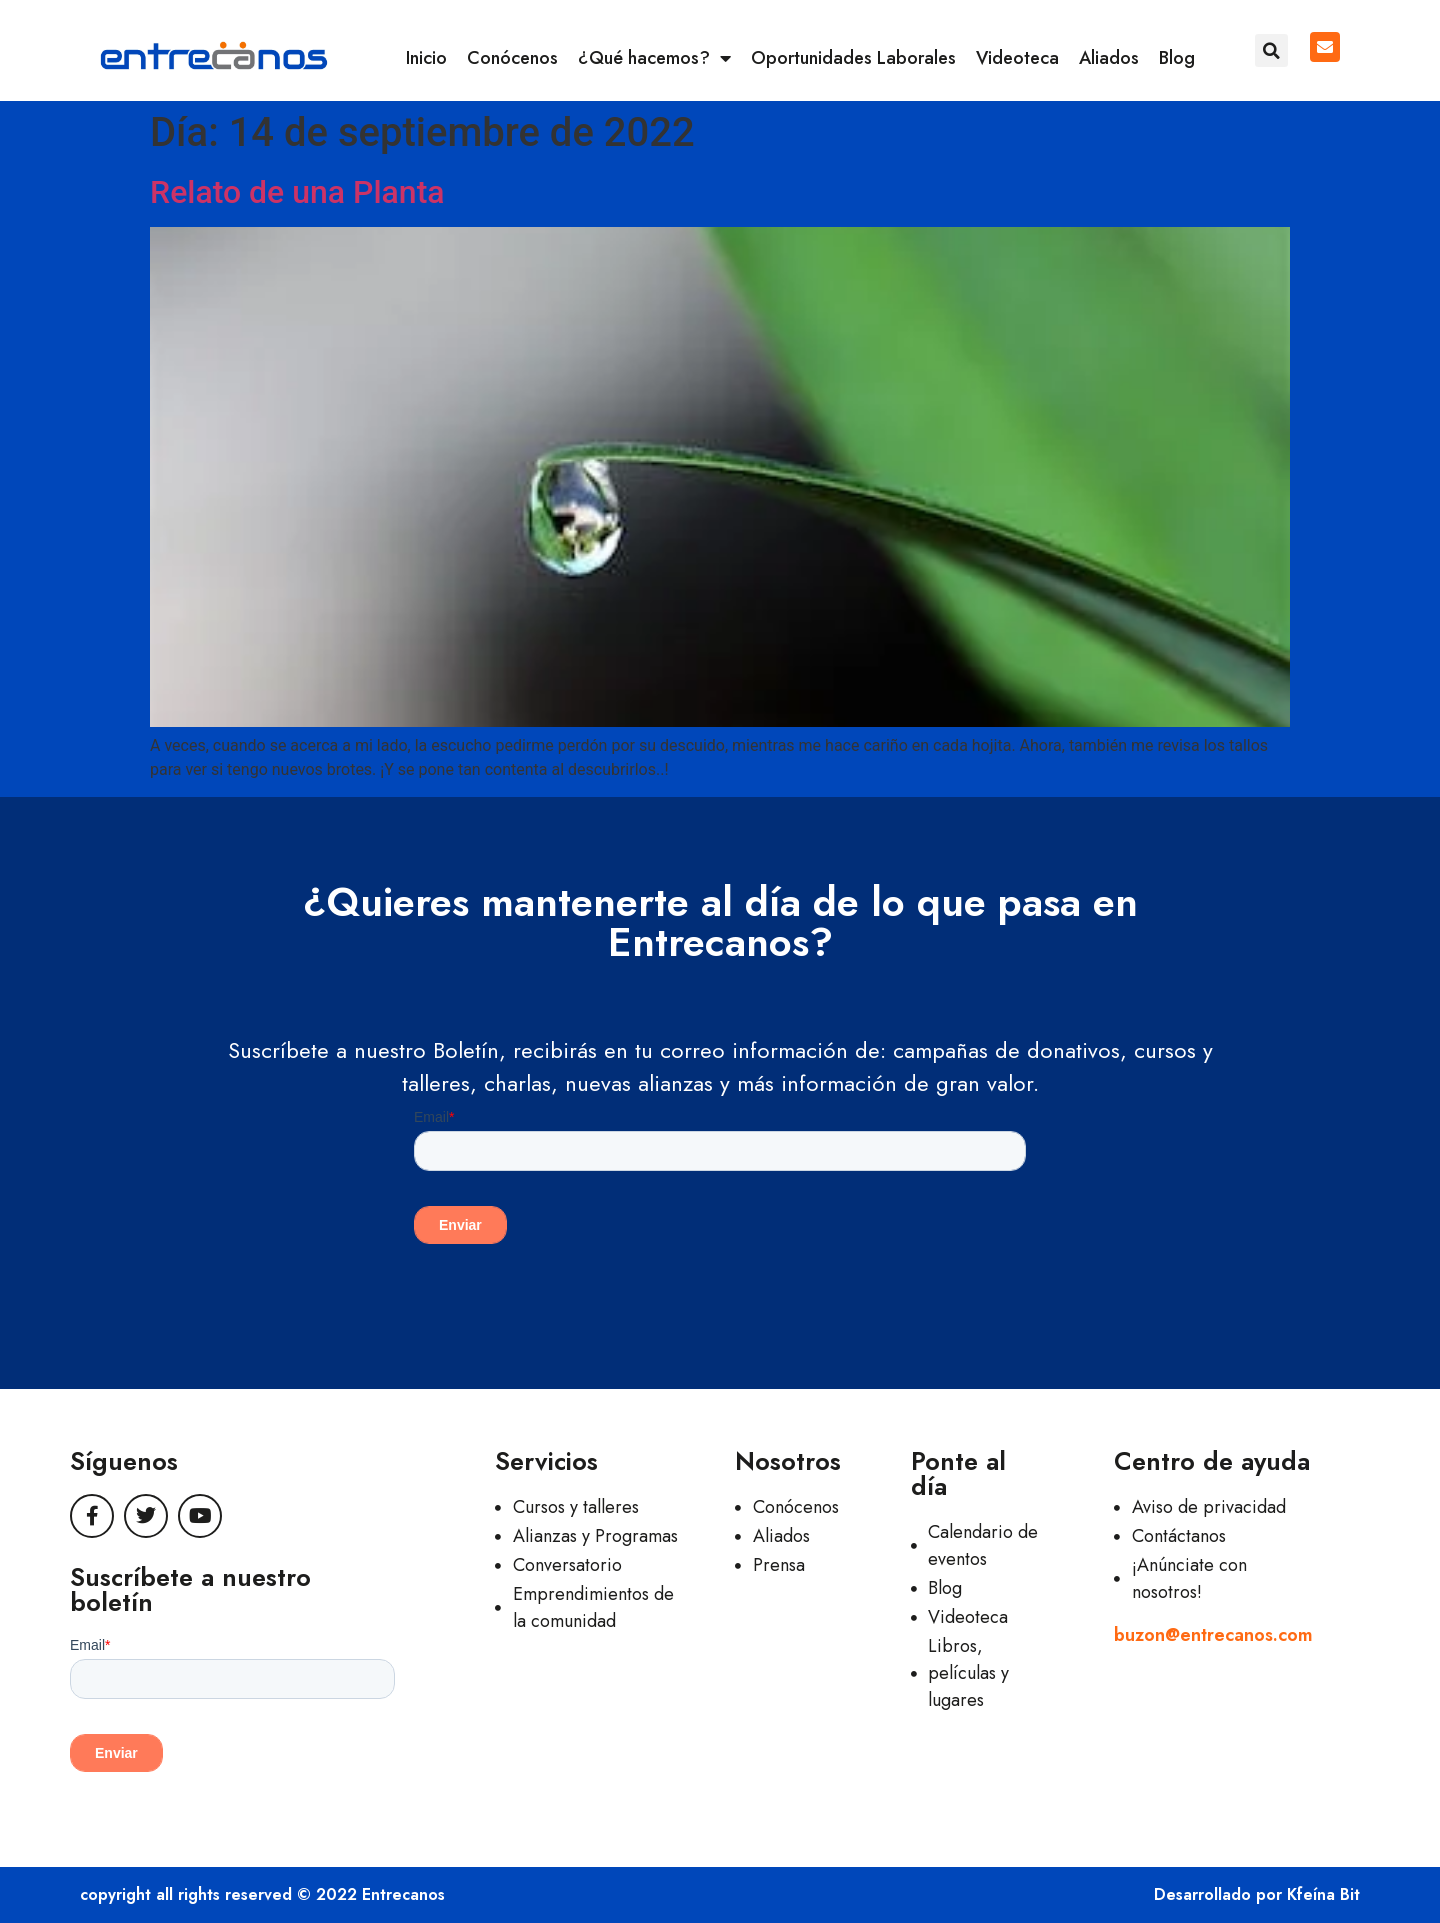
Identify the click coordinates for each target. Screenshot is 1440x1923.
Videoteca (1017, 58)
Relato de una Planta (297, 192)
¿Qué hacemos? (654, 58)
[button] (1271, 50)
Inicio (426, 58)
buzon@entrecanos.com (1213, 1635)
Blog (1177, 58)
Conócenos (512, 58)
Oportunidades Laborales (853, 58)
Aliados (1109, 58)
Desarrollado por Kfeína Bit (1257, 1894)
